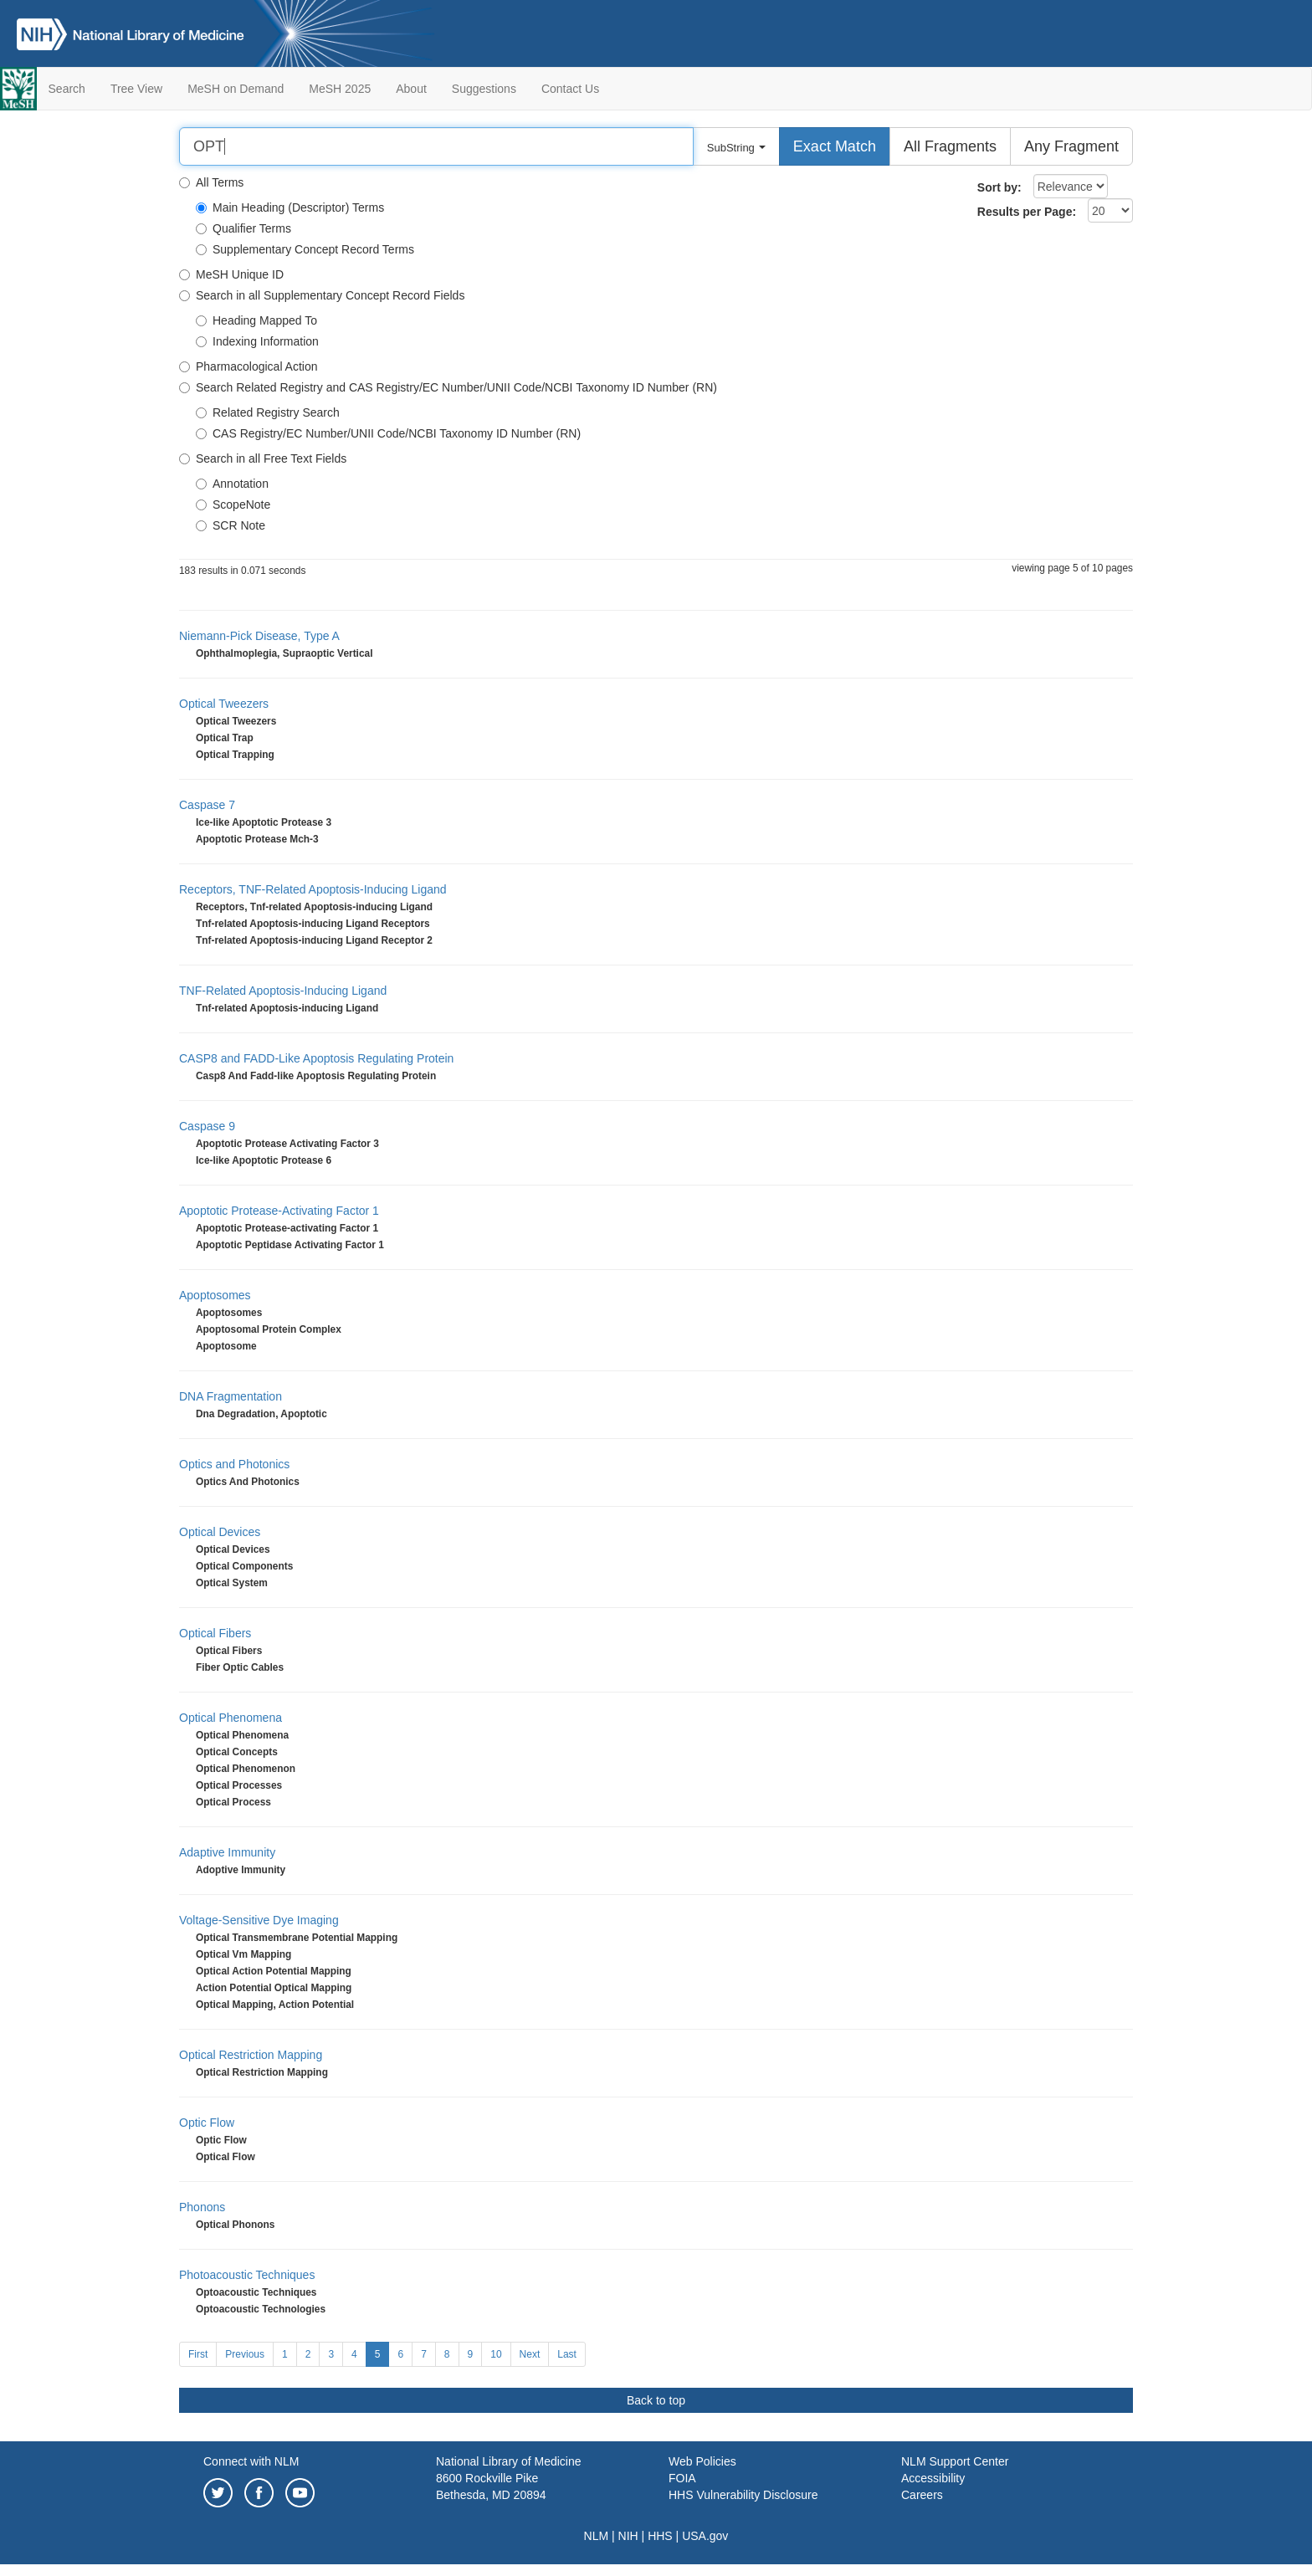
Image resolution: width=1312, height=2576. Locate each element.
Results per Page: (1026, 211)
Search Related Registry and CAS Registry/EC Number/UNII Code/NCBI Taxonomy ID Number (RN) (448, 387)
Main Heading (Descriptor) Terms (290, 207)
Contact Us (570, 88)
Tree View (136, 88)
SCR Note (230, 525)
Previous (244, 2354)
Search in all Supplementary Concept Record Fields (321, 295)
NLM (596, 2536)
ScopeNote (233, 504)
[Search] (436, 146)
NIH (628, 2536)
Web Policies (702, 2461)
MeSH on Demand (235, 88)
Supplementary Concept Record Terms (305, 249)
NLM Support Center (954, 2461)
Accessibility (933, 2478)
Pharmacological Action (248, 366)
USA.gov (705, 2536)
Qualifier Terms (243, 228)
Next (530, 2354)
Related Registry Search (268, 412)
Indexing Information (257, 341)
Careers (922, 2495)
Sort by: (999, 187)
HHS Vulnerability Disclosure (743, 2495)
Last (567, 2354)
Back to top (656, 2400)
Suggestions (484, 88)
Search (67, 88)
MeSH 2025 (340, 88)
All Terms (211, 182)
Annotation (232, 483)
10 (495, 2354)
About (411, 88)
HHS (660, 2536)
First (198, 2354)
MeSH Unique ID (231, 274)
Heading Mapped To (256, 320)
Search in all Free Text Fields (262, 458)
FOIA (682, 2478)
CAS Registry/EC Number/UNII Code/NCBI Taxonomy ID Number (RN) (388, 433)
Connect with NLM (251, 2461)
